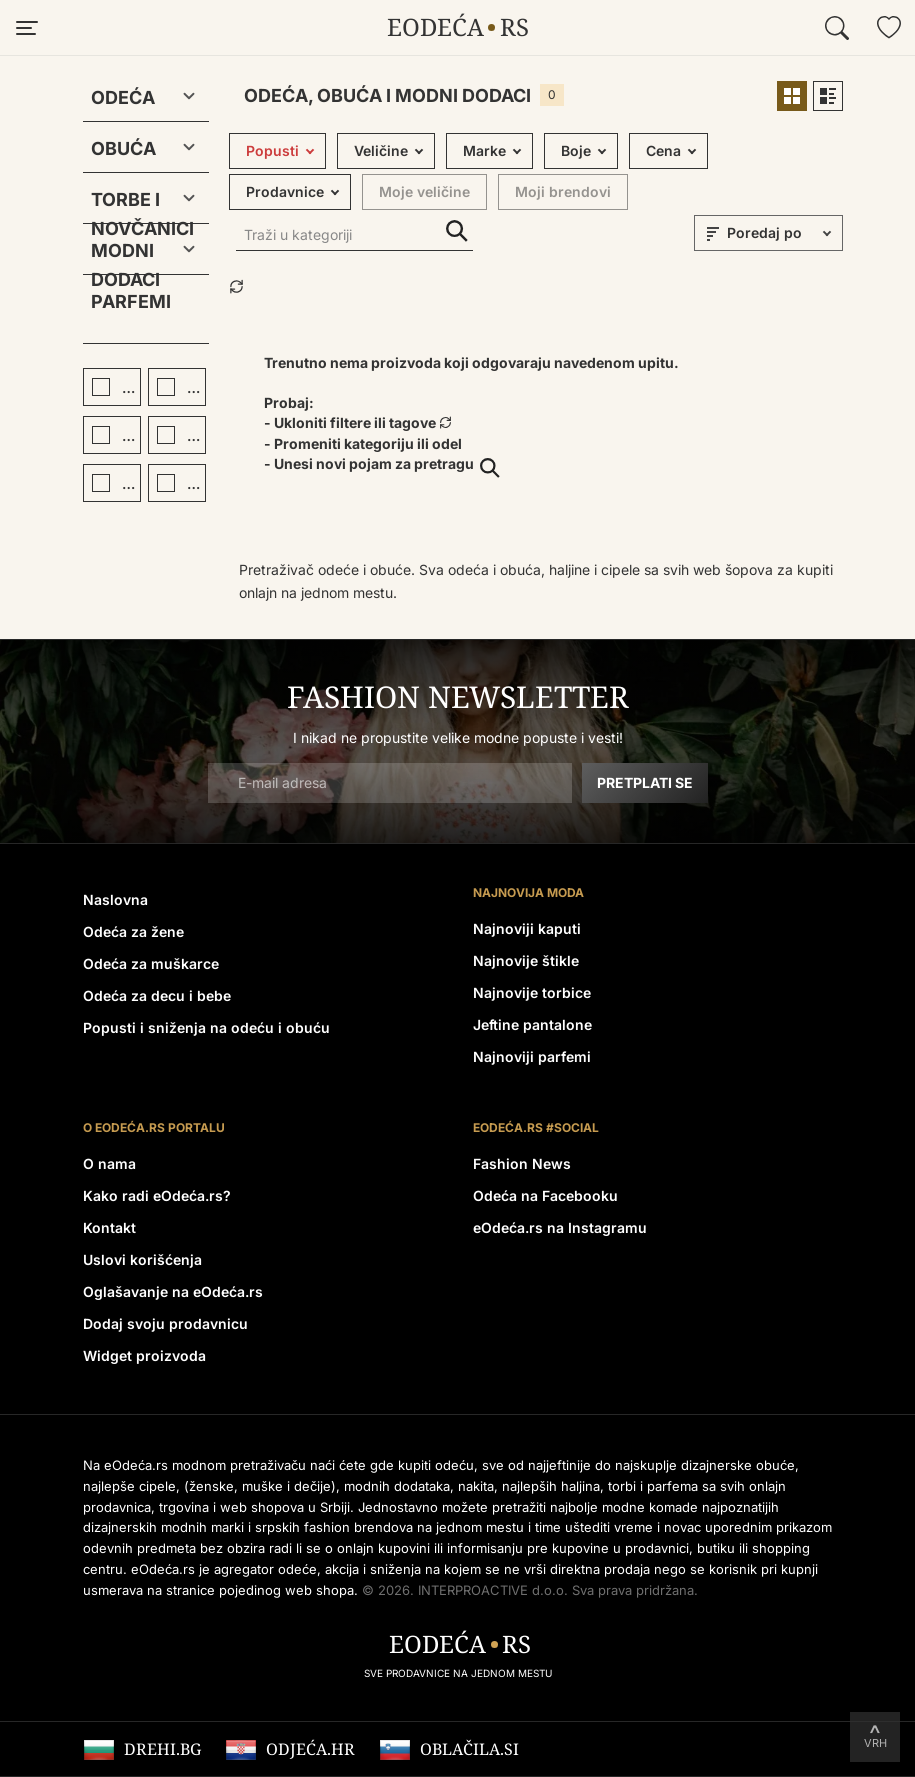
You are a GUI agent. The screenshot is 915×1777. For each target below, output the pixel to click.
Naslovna (115, 899)
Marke (484, 150)
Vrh (875, 1743)
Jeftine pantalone (532, 1024)
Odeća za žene (133, 931)
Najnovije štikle (526, 960)
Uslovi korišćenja (142, 1259)
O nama (109, 1163)
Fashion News (522, 1163)
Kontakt (109, 1227)
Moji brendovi (563, 191)
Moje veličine (424, 191)
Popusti (272, 150)
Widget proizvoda (144, 1355)
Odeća (123, 97)
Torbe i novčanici (130, 203)
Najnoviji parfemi (532, 1056)
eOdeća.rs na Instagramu (560, 1227)
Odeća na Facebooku (545, 1195)
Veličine (381, 150)
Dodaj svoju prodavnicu (165, 1323)
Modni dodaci (125, 254)
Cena (663, 150)
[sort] (782, 233)
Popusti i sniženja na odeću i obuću (206, 1027)
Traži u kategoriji (457, 231)
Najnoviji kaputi (527, 928)
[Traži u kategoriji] (354, 236)
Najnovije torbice (532, 992)
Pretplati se (645, 782)
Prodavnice (285, 191)
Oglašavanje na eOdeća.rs (173, 1291)
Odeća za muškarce (151, 963)
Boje (576, 150)
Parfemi (131, 301)
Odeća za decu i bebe (157, 995)
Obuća (123, 148)
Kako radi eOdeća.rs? (157, 1195)
